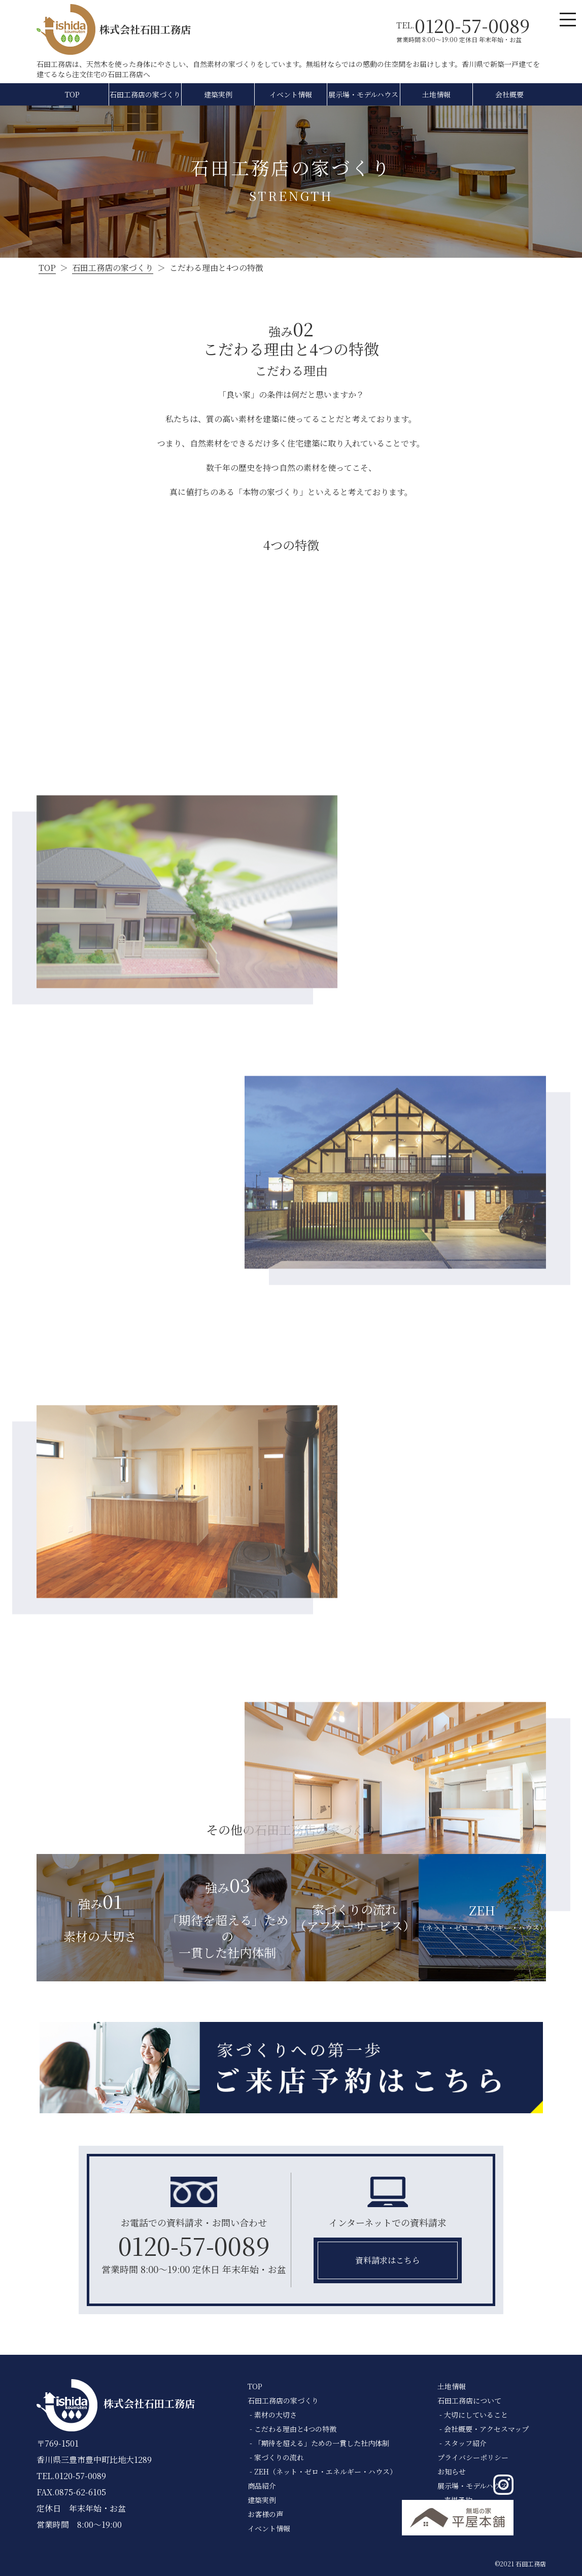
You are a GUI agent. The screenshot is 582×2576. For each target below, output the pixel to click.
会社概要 (509, 94)
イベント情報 (290, 94)
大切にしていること (476, 2415)
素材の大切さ (275, 2415)
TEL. (463, 25)
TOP (72, 94)
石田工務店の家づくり (145, 94)
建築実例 (218, 94)
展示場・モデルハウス (363, 94)
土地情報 (436, 94)
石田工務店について (469, 2400)
